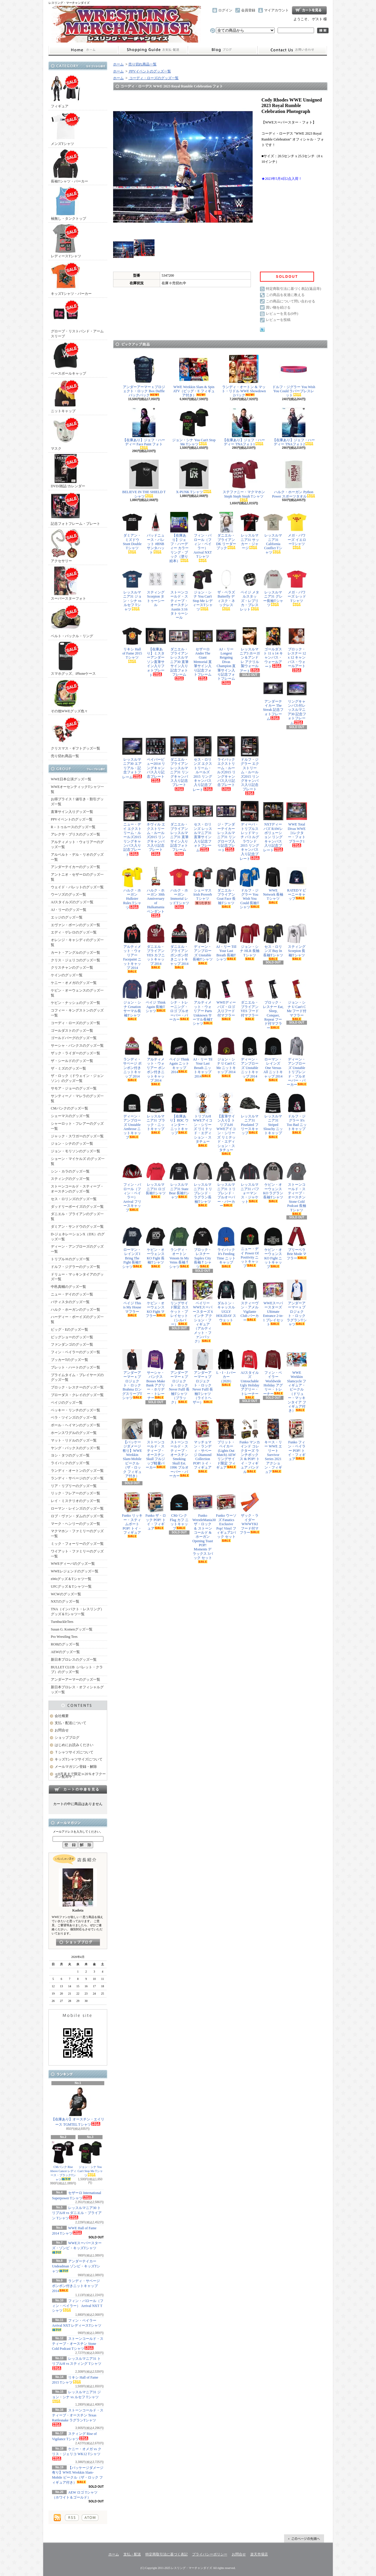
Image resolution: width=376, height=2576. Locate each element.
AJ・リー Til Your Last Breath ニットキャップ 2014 (202, 1057)
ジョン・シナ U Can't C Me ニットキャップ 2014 (226, 1057)
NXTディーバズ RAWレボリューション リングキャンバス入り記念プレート (273, 826)
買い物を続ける (278, 307)
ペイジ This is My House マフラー (132, 1298)
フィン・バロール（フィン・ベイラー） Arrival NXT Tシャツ (77, 2306)
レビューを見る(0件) (282, 314)
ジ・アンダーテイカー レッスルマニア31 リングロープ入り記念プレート (226, 826)
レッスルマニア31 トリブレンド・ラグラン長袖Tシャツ (202, 1184)
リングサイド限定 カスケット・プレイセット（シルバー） (179, 1303)
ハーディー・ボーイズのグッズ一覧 (77, 1319)
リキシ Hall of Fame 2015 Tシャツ (132, 644)
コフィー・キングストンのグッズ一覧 (77, 1012)
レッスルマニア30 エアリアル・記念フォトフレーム (132, 757)
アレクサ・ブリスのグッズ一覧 (75, 834)
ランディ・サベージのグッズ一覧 (77, 1478)
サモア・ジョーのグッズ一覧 (74, 1088)
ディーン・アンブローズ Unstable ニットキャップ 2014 (249, 1059)
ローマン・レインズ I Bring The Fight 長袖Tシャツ (132, 1247)
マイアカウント (276, 10)
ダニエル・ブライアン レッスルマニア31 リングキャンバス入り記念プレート (179, 763)
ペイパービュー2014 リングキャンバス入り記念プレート (155, 759)
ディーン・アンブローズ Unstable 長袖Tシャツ (202, 944)
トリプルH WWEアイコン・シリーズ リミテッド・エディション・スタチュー (202, 1120)
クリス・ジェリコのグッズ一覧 (75, 960)
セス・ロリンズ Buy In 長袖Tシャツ (273, 941)
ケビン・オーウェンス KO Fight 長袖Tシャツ (155, 1247)
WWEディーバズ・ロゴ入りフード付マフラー (226, 1000)
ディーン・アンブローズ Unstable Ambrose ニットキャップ (132, 1116)
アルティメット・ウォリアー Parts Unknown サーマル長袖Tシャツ (202, 1002)
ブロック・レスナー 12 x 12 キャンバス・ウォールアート (296, 649)
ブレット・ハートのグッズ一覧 (75, 1367)
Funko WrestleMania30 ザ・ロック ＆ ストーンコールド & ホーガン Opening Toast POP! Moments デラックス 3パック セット (202, 1527)
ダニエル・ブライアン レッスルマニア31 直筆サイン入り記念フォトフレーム (179, 828)
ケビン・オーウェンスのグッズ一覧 (77, 992)
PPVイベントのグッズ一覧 (72, 819)
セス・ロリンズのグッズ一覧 (74, 1199)
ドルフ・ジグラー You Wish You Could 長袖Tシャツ (249, 888)
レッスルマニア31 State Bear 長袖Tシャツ (179, 1180)
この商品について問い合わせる (290, 301)
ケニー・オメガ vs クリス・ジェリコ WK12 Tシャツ (76, 2453)
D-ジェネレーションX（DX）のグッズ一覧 (78, 1236)
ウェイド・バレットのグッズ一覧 (77, 887)
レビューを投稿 (278, 320)
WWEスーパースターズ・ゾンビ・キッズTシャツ (77, 2247)
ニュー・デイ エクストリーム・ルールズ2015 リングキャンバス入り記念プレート (132, 829)
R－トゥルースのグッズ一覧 (73, 827)
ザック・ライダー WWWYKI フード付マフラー (249, 1513)
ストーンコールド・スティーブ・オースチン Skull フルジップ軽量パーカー (155, 1444)
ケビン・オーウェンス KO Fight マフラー (155, 1299)
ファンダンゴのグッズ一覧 (72, 1344)
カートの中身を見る (77, 1789)
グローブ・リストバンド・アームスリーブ (77, 318)
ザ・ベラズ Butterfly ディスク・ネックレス (226, 589)
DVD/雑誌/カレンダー (68, 471)
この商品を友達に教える (285, 295)
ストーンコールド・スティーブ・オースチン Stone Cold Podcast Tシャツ (77, 2344)
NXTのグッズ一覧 (65, 1601)
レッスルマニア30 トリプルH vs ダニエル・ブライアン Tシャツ (77, 2213)
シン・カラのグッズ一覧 (70, 1171)
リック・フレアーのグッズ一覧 (75, 1493)
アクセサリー (65, 546)
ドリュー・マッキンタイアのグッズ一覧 (77, 1276)
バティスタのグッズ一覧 (70, 1302)
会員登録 (248, 10)
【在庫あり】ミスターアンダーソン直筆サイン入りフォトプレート (155, 651)
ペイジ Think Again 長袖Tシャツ (155, 996)
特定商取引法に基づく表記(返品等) (293, 289)
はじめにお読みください (74, 1745)
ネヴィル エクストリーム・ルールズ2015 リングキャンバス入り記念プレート (155, 828)
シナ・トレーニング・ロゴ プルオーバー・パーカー (179, 1000)
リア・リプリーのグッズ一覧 (74, 1486)
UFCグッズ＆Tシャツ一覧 (71, 1586)
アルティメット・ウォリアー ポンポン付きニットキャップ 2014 (155, 1061)
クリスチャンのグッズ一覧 (72, 967)
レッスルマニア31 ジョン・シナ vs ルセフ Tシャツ (76, 2396)
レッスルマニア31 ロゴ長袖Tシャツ (155, 1179)
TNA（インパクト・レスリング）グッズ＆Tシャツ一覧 (77, 1611)
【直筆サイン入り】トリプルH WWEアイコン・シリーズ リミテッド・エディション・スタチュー (226, 1124)
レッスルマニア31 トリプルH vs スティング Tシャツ (76, 2363)
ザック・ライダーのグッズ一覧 (75, 1053)
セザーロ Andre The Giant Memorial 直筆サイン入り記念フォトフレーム (202, 653)
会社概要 (62, 1716)
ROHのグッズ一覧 (65, 1644)
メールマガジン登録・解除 (76, 1767)
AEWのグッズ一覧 (65, 1652)
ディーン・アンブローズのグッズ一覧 (77, 1249)
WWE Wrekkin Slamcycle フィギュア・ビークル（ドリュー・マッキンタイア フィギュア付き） (296, 1381)
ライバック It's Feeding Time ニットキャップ (226, 1247)
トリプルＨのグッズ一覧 (70, 1259)
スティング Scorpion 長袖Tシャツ (296, 941)
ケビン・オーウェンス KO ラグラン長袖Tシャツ (273, 1182)
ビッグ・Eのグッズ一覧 (69, 1329)
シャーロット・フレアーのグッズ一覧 (77, 1126)
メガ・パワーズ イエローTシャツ (296, 530)
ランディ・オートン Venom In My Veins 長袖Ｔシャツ (179, 1247)
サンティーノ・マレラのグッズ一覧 (77, 1098)
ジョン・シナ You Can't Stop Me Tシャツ (90, 2159)
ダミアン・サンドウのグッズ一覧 (77, 1226)
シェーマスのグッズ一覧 (70, 1116)
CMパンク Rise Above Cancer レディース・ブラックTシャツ (63, 2161)
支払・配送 (132, 2554)
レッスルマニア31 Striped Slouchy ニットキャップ (273, 1116)
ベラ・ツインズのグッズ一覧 (74, 1417)
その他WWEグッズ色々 (69, 696)
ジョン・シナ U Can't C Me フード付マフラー (296, 1000)
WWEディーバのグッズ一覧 (73, 1564)
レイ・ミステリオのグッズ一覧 (75, 1501)
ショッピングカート (309, 10)
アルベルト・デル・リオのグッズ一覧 (77, 857)
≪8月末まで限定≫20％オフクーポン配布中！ (80, 1775)
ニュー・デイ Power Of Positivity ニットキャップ (249, 1247)
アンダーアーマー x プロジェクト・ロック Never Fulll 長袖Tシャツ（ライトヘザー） (202, 1376)
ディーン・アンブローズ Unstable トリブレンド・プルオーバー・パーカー (296, 1061)
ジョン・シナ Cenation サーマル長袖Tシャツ (132, 1000)
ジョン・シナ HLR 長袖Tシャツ (249, 941)
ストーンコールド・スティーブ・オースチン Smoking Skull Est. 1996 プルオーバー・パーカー (179, 1448)
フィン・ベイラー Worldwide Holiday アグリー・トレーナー (273, 1372)
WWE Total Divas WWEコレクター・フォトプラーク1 (296, 824)
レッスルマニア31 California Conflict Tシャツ (273, 533)
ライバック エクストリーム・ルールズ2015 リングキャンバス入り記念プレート (226, 763)
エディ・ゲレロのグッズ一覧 (74, 932)
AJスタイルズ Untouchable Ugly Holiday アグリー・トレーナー (249, 1374)
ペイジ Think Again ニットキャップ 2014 (179, 1055)
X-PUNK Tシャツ (194, 477)
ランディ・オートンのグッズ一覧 (77, 1471)
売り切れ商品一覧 (65, 756)
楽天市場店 (259, 2554)
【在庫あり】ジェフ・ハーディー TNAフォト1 (244, 427)
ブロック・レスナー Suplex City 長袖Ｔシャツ (202, 1247)
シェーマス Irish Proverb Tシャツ (202, 886)
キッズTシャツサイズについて (79, 1759)
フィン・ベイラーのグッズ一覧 (75, 1352)
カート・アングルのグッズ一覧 (75, 952)
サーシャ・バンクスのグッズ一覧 (77, 1045)
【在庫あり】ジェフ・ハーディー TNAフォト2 (294, 427)
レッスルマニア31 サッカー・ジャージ (249, 531)
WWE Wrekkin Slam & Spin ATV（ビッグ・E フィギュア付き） (194, 376)
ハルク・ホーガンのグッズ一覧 (75, 1310)
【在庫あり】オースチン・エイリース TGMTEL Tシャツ (77, 2107)
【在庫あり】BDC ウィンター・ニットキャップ (179, 1114)
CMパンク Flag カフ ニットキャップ (179, 1511)
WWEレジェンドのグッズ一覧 (74, 1571)
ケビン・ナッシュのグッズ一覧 (75, 1003)
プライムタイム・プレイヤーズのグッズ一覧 (77, 1377)
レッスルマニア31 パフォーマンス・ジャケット (249, 1182)
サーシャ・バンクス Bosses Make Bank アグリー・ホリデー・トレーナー (155, 1374)
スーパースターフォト (68, 583)
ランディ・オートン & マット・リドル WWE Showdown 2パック (244, 376)
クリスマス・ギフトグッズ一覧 (75, 733)
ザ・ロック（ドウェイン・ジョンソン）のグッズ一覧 (77, 1078)
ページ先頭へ (304, 2538)
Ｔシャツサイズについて (74, 1752)
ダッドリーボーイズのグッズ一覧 (77, 1207)
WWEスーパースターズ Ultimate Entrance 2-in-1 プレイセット (273, 1303)
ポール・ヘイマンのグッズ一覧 (75, 1425)
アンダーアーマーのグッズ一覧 (75, 1679)
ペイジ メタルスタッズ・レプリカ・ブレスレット (249, 590)
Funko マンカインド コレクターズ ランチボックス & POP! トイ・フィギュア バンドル (249, 1446)
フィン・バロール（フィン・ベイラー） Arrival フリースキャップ (132, 1186)
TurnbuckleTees (62, 1622)
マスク (65, 433)
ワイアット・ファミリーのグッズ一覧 (77, 1553)
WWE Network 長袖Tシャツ (273, 885)
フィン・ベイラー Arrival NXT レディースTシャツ (76, 2324)
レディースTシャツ (66, 241)
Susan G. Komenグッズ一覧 (72, 1629)
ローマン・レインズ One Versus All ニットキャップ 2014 (273, 1059)
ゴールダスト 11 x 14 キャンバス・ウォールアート (273, 647)
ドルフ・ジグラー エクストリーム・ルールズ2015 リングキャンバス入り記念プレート (249, 765)
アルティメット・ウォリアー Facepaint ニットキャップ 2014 (132, 948)
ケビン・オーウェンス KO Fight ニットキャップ (273, 1247)
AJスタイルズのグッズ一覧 (72, 902)
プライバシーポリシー (209, 2554)
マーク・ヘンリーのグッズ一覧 (75, 1524)
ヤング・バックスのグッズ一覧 (75, 1448)
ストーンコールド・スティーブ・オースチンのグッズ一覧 (77, 1188)
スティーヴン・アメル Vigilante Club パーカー (249, 1301)
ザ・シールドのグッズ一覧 (72, 1061)
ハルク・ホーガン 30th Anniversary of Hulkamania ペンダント (155, 892)
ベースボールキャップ (68, 358)
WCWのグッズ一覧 (66, 1594)
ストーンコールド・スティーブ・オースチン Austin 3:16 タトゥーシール (179, 594)
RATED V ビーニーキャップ (296, 884)
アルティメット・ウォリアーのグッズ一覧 (77, 844)
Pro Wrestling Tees (64, 1637)
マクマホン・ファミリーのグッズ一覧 (77, 1533)
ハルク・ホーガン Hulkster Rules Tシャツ (132, 888)
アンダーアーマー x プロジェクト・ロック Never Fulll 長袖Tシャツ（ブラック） (179, 1376)
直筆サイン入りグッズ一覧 (72, 812)
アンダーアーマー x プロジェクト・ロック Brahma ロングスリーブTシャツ (132, 1374)
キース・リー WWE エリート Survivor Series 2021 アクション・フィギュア (273, 1446)
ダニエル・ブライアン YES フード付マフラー (249, 1000)
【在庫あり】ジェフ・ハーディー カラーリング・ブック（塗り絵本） (179, 537)
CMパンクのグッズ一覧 (69, 1108)
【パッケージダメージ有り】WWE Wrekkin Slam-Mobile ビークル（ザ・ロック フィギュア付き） (132, 1450)
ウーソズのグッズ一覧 (68, 894)
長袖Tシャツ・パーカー (69, 166)
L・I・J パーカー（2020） (226, 1367)
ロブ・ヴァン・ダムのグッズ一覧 (77, 1516)
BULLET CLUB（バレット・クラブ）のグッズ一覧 (77, 1669)
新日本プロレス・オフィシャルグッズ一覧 (77, 1689)
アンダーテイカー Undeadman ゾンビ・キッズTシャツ (76, 2266)
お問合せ (292, 50)
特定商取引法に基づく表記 (166, 2554)
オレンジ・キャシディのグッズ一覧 (77, 942)
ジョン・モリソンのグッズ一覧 (75, 1151)
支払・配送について (153, 50)
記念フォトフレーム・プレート (75, 508)
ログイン (225, 10)
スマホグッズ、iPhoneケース (73, 658)
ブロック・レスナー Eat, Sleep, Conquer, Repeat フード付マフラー (273, 1004)
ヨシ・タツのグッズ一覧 (70, 1455)
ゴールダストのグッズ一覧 (72, 1031)
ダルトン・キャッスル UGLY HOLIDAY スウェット (226, 1302)
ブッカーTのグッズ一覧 (69, 1360)
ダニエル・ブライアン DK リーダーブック (226, 531)
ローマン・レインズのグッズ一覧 (77, 1508)
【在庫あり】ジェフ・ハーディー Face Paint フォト (144, 429)
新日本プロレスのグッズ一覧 (74, 1659)
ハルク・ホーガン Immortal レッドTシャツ (179, 888)
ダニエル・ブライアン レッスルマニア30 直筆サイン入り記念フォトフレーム (179, 653)
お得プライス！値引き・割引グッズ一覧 (77, 801)
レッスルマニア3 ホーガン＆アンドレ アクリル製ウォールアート (249, 649)
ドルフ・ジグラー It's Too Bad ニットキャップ (296, 1113)
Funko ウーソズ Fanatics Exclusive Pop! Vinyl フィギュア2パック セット (226, 1517)
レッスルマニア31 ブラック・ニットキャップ (155, 1113)
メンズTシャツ (65, 128)
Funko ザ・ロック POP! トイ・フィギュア (155, 1511)
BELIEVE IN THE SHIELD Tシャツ (144, 479)
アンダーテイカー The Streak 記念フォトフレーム (273, 699)
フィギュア (65, 91)
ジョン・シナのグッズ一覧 (72, 1143)
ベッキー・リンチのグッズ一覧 (75, 1410)
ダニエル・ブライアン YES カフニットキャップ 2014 (155, 946)
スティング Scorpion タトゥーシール (155, 588)
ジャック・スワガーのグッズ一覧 (77, 1136)
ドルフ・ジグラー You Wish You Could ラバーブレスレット (293, 376)
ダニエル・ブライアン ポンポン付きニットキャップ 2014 (179, 946)
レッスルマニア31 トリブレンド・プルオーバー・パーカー (226, 1184)
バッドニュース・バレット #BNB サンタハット (155, 533)
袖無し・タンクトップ (68, 203)
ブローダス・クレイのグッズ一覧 (77, 1395)
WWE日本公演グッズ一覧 (71, 779)
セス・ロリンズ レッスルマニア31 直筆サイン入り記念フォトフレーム (202, 826)
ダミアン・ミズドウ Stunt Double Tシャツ (132, 533)
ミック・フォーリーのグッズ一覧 (77, 1544)
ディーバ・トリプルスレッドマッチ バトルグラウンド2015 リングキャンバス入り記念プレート (249, 831)
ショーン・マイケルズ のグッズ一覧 (78, 1161)
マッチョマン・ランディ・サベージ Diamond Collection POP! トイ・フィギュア (202, 1446)
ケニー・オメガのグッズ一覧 (74, 983)
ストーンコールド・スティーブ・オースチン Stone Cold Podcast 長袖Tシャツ (296, 1188)
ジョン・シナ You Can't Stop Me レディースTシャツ (202, 590)
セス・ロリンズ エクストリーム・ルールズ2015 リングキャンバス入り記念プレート (202, 764)
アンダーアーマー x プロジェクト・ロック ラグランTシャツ (296, 1303)
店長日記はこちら (78, 1942)
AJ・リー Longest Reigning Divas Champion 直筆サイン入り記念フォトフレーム (226, 655)
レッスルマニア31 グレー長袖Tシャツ (273, 588)
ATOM (90, 2517)
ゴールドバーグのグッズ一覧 (74, 1038)
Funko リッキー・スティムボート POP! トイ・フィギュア (132, 1515)
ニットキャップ (65, 396)
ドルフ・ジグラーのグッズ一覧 (75, 1267)
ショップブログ (223, 50)
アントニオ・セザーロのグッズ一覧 (77, 877)
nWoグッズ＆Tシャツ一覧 (71, 1579)
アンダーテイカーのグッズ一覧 (75, 867)
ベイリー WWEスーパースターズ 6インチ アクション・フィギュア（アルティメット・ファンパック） (202, 1311)
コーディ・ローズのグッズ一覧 (75, 1023)
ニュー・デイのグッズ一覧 (72, 1294)
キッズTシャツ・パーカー (71, 278)
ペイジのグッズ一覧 (67, 1403)
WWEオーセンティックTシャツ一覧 (77, 789)
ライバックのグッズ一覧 (70, 1463)
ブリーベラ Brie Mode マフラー (296, 1243)
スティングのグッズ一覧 (70, 1179)
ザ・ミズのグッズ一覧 (68, 1068)
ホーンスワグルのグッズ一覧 (74, 1433)
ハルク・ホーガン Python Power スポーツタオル (293, 479)
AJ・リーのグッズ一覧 (68, 910)
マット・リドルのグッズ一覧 (74, 1440)
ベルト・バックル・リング (72, 621)
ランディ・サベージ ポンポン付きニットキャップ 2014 (76, 2286)
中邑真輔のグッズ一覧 (68, 1287)
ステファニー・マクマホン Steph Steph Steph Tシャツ (244, 481)
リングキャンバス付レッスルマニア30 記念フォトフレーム (296, 701)
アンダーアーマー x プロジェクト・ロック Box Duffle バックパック (144, 376)
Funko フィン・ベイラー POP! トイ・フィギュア (296, 1440)
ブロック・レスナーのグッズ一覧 (77, 1387)
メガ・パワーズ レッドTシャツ (296, 587)
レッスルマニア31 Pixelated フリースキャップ (249, 1114)
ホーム (83, 50)
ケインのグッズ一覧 (67, 975)
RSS (72, 2517)
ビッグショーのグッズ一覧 (72, 1337)
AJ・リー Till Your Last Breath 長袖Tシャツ (226, 942)
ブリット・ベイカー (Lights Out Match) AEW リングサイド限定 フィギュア (226, 1444)
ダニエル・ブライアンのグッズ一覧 (77, 1216)
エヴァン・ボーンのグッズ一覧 (75, 925)
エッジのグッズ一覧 (67, 917)
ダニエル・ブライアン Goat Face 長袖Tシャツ (226, 888)
